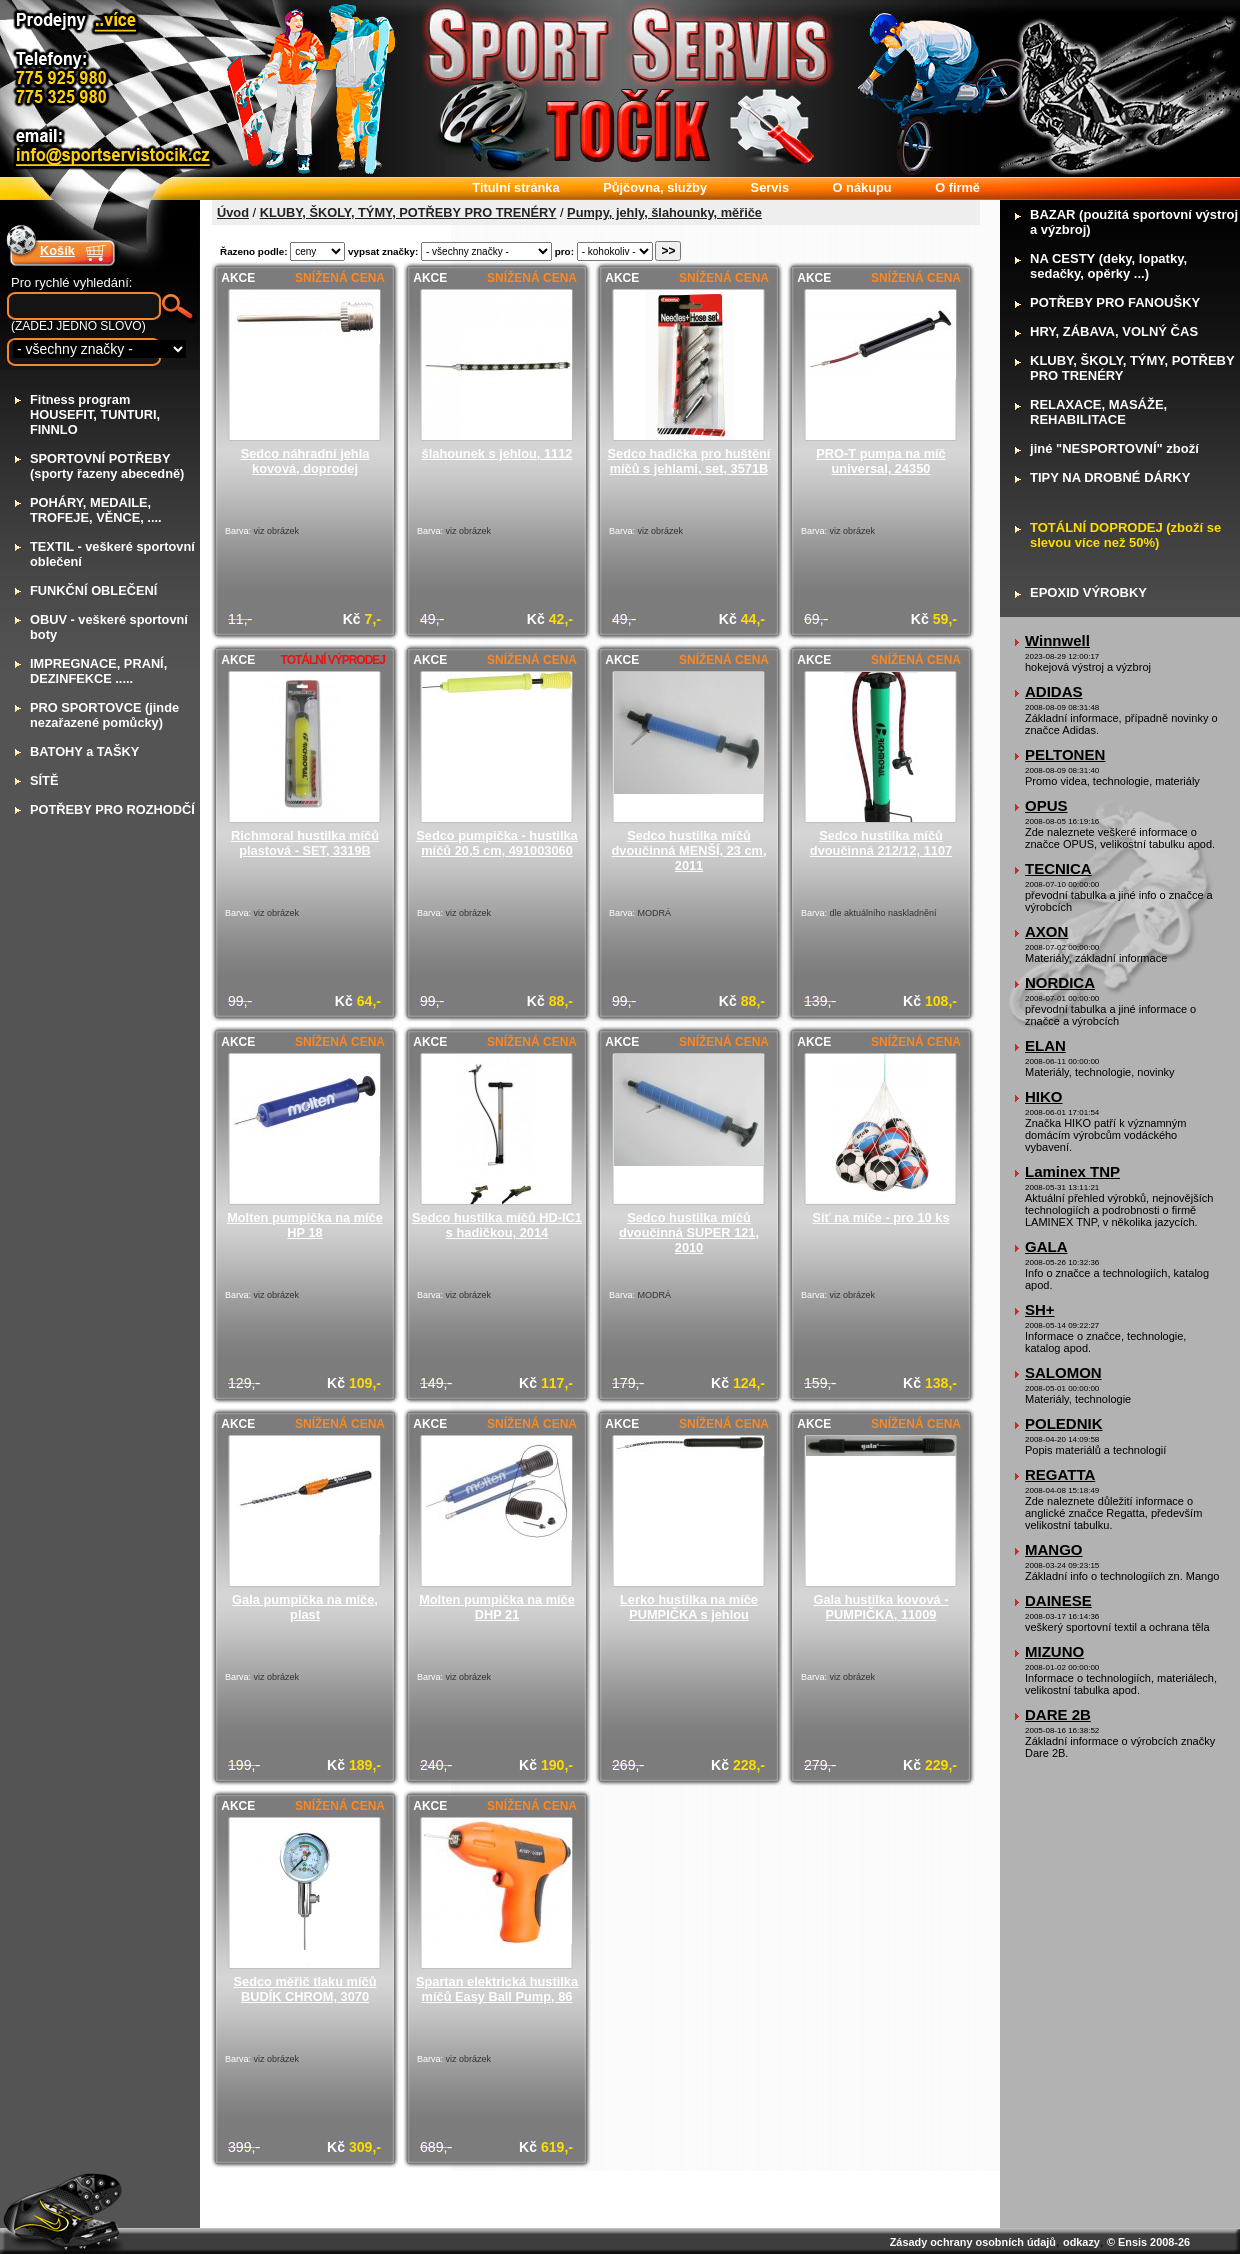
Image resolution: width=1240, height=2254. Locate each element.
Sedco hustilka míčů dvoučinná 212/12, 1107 (881, 843)
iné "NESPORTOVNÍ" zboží (1114, 448)
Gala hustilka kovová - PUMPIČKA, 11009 (880, 1607)
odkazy (1081, 2242)
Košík (57, 250)
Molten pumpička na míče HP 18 (305, 1225)
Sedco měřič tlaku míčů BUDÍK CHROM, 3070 (305, 1989)
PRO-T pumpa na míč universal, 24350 (880, 461)
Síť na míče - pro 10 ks (881, 1217)
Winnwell (1057, 640)
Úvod (233, 212)
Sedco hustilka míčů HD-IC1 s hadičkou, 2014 (497, 1225)
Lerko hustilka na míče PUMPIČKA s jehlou (689, 1607)
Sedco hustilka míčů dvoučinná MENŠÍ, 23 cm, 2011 (688, 850)
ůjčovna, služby (655, 187)
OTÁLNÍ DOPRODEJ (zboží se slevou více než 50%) (1125, 535)
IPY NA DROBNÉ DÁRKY (1110, 477)
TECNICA (1058, 868)
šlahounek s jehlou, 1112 (497, 453)
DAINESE (1058, 1600)
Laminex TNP (1072, 1171)
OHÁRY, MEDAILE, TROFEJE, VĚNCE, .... (96, 510)
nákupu (862, 187)
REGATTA (1060, 1474)
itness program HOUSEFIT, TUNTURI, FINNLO (95, 414)
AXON (1046, 931)
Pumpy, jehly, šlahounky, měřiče (664, 212)
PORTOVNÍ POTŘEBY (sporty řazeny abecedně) (107, 466)
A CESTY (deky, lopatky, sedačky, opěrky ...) (1108, 266)
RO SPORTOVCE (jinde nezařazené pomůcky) (104, 715)
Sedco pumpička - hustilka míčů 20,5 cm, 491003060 (496, 843)
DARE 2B (1058, 1714)
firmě (957, 187)
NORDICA (1060, 982)
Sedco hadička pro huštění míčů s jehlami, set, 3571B (689, 461)
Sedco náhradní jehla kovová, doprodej (305, 461)
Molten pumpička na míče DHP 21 (497, 1607)
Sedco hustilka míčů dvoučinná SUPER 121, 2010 (689, 1232)
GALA (1046, 1246)
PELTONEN (1065, 754)
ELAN (1045, 1045)
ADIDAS (1054, 691)
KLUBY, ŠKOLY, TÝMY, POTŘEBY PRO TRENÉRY (408, 212)
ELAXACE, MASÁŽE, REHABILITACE (1098, 412)
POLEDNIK (1064, 1423)
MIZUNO (1054, 1651)
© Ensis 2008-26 (1148, 2242)
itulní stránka (515, 187)
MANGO (1054, 1549)
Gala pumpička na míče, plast (305, 1607)
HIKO (1044, 1096)
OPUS (1046, 805)
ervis (770, 187)
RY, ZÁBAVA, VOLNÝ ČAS (1114, 331)
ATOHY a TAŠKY (84, 751)
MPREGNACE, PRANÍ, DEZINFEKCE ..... (98, 671)
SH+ (1040, 1309)
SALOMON (1063, 1372)
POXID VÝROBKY (1088, 592)
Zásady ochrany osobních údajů (973, 2242)
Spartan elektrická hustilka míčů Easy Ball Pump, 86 (497, 1989)
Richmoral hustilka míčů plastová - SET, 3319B (305, 843)
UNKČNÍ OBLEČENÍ (93, 590)
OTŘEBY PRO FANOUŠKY (1115, 302)
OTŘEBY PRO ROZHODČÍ (112, 809)
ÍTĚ (44, 780)
